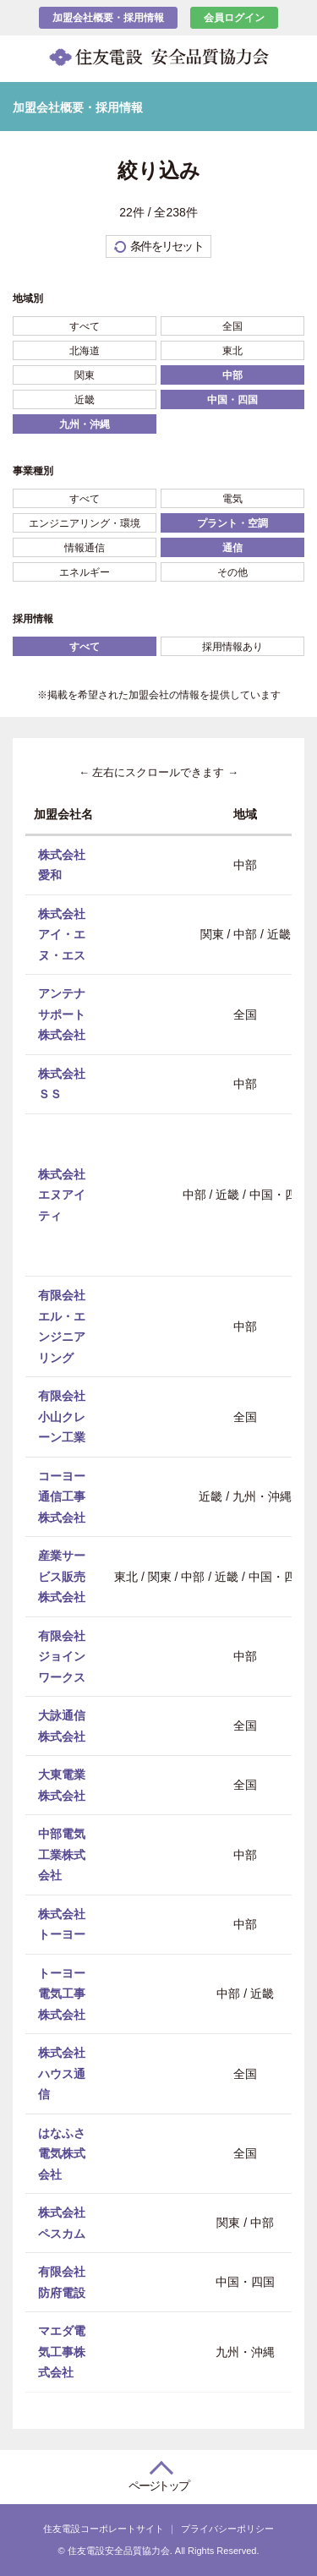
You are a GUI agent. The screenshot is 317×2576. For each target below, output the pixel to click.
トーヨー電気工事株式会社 (61, 1993)
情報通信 (84, 548)
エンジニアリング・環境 (84, 523)
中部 (232, 375)
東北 (232, 351)
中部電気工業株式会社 (61, 1854)
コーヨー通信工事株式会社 (61, 1495)
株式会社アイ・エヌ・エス (61, 933)
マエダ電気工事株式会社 (61, 2351)
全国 (232, 326)
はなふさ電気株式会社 (61, 2152)
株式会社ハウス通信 (61, 2073)
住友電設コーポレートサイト (103, 2529)
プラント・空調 (232, 523)
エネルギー (84, 572)
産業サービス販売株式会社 (61, 1576)
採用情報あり (232, 647)
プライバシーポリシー (227, 2529)
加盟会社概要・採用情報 (108, 18)
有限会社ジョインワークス (61, 1655)
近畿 (84, 400)
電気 (232, 499)
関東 (84, 375)
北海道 (84, 351)
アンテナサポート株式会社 (61, 1014)
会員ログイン (234, 18)
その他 (232, 572)
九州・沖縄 (84, 424)
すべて (84, 326)
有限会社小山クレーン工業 (61, 1416)
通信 (232, 548)
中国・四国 (232, 400)
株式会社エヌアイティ (61, 1194)
